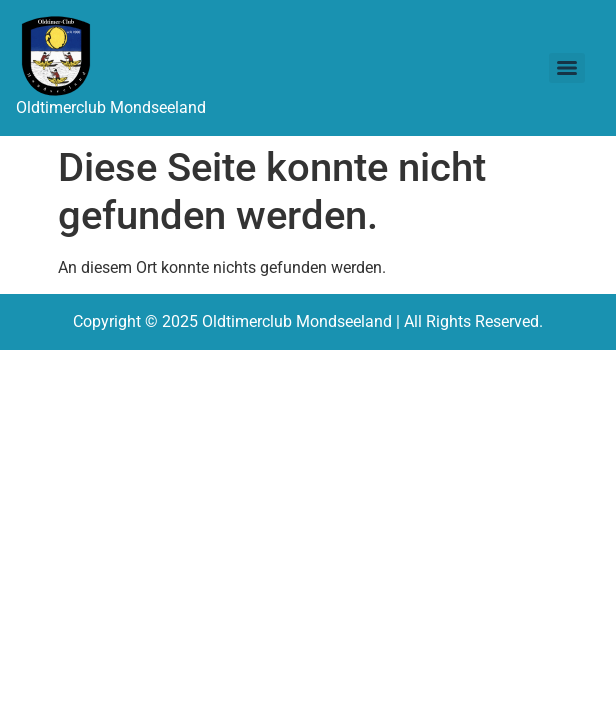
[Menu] (567, 68)
